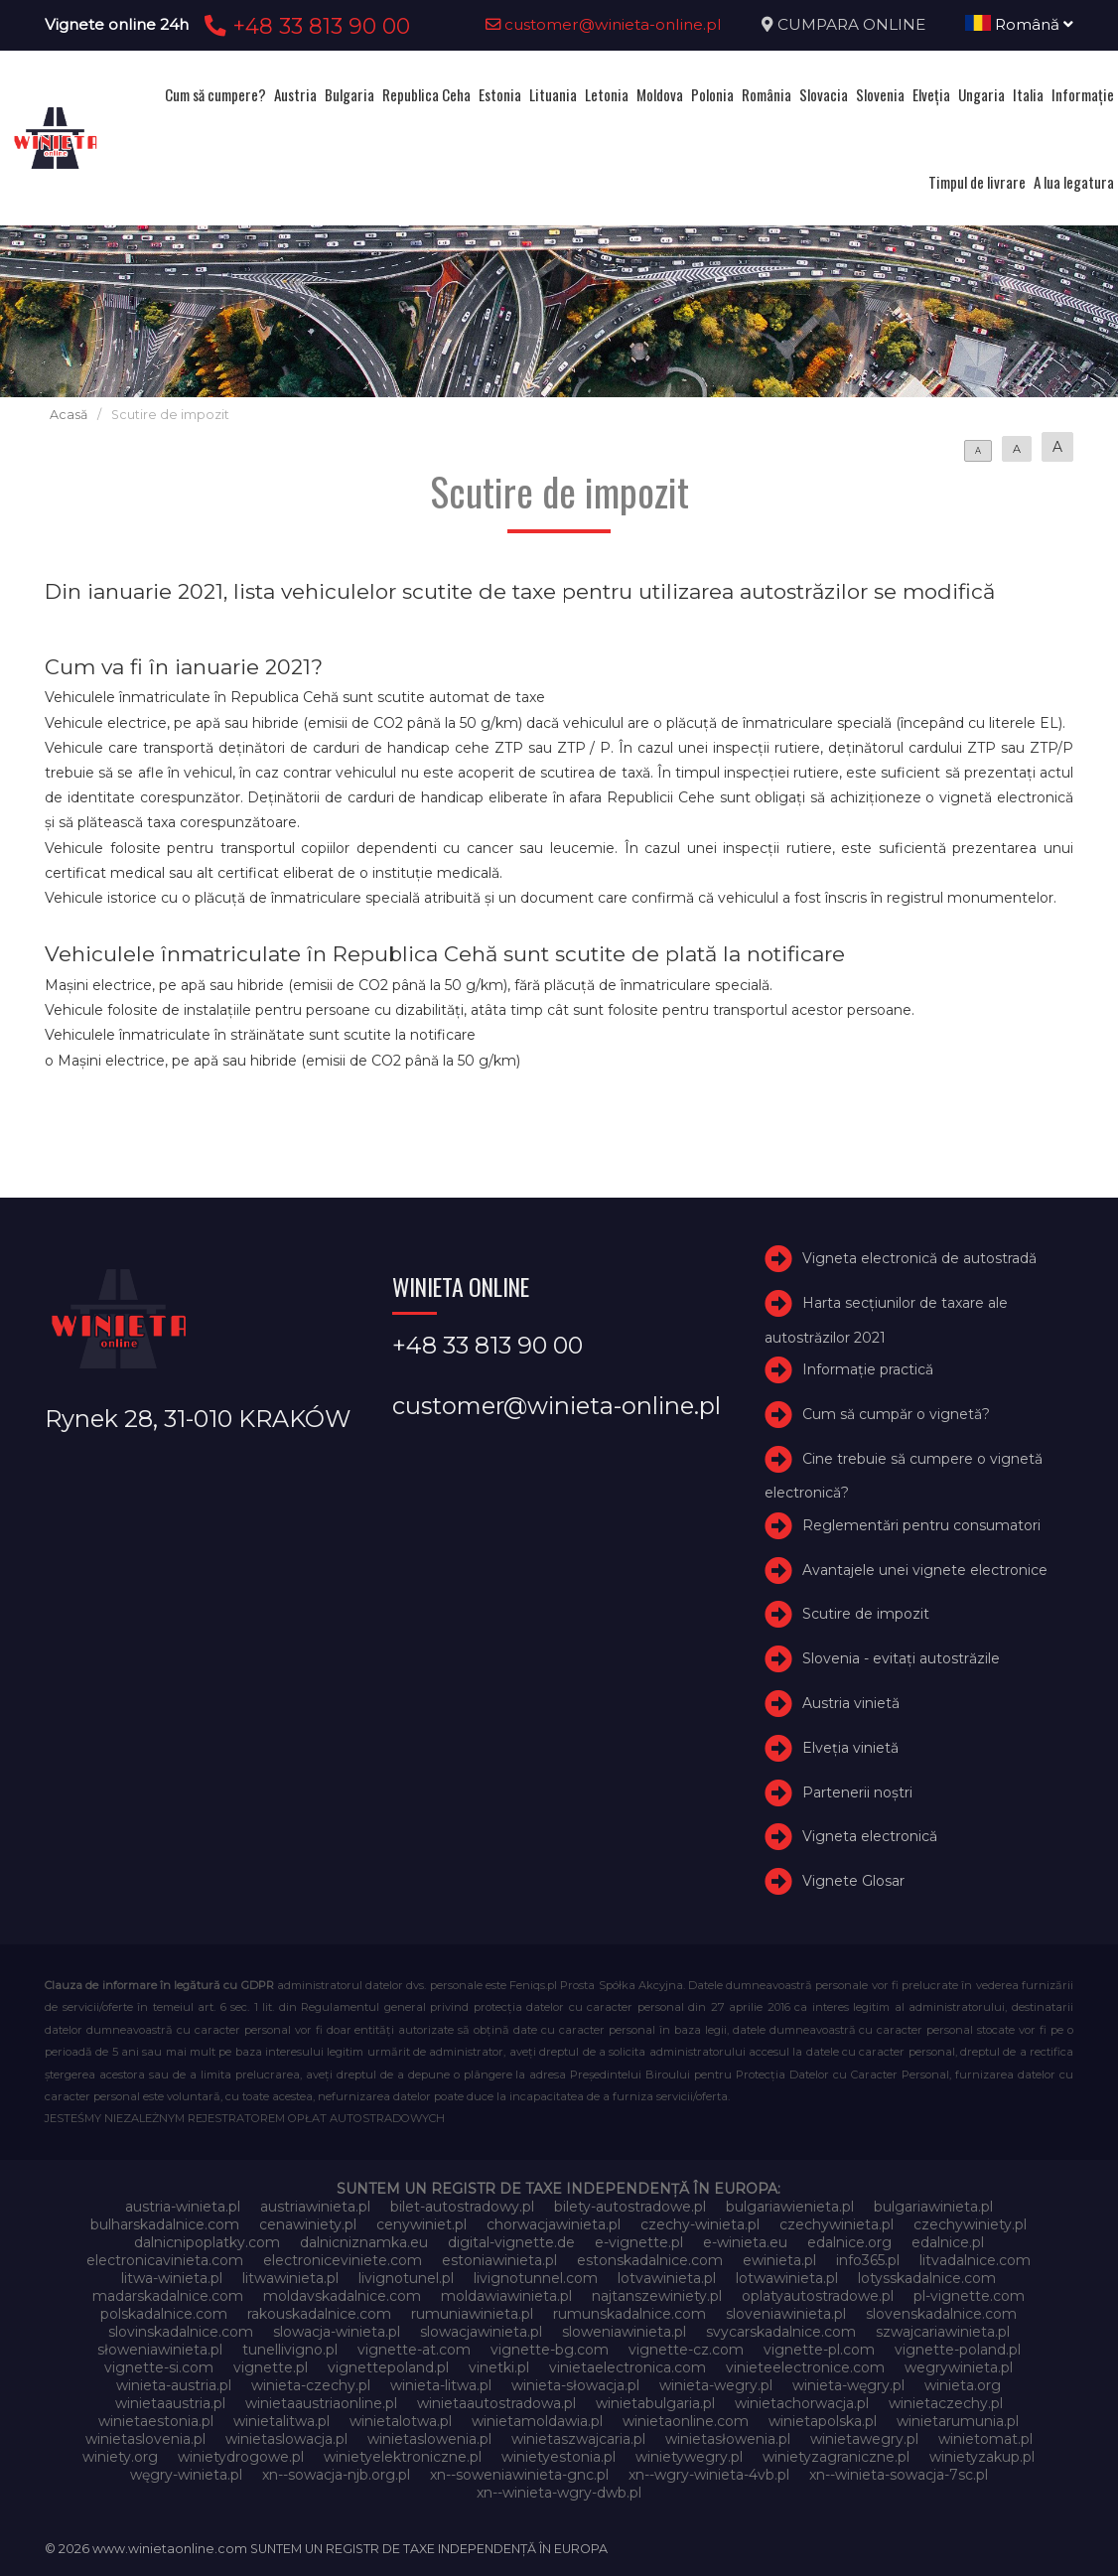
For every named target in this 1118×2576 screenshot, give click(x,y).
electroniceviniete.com (342, 2260)
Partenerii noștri (857, 1792)
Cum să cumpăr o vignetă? (896, 1414)
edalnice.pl (947, 2242)
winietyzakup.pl (982, 2457)
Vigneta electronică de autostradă (919, 1258)
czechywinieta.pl (836, 2224)
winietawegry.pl (864, 2439)
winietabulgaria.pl (655, 2403)
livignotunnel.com (536, 2278)
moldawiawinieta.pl (506, 2296)
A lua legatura (1074, 182)
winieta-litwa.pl (440, 2385)
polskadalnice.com (163, 2314)
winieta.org (962, 2385)
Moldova (659, 94)
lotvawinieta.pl (667, 2278)
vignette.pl (270, 2367)
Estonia (500, 94)
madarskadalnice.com (167, 2296)
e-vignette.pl (639, 2242)
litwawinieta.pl (290, 2278)
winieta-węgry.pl (848, 2385)
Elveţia (931, 94)
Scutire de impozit (865, 1614)
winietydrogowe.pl (241, 2457)
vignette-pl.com (819, 2350)
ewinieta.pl (779, 2260)
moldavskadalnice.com (342, 2296)
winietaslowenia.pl (429, 2439)
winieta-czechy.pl (310, 2385)
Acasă (68, 414)
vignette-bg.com (549, 2350)
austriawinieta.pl (315, 2207)
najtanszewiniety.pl (657, 2296)
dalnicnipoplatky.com (207, 2242)
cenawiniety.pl (307, 2224)
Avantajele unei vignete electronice (925, 1570)
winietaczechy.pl (946, 2403)
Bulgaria (349, 94)
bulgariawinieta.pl (933, 2207)
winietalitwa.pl (281, 2421)
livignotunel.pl (406, 2278)
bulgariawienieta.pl (790, 2207)
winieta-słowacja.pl (575, 2385)
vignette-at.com (414, 2350)
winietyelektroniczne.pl (403, 2457)
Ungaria (981, 94)
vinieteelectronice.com (805, 2367)
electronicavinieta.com (164, 2260)
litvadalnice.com (975, 2260)
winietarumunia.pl (958, 2421)
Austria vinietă (851, 1703)
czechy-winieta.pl (700, 2224)
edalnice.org (849, 2242)
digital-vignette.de (511, 2242)
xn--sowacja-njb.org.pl (336, 2475)
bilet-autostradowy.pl (462, 2207)
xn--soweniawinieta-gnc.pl (519, 2475)
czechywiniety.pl (970, 2224)
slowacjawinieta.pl (481, 2332)
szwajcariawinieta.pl (943, 2332)
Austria (295, 94)
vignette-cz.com (686, 2350)
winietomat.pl (985, 2439)
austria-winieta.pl (182, 2207)
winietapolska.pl (823, 2421)
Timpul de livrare (977, 182)
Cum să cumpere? (215, 94)
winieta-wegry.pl (715, 2385)
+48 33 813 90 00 (304, 26)
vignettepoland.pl (388, 2367)
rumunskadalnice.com (629, 2314)
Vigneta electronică (869, 1836)
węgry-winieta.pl (186, 2475)
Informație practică (867, 1369)
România (766, 94)
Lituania (553, 94)
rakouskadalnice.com (319, 2314)
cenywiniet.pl (421, 2224)
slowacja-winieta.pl (336, 2332)
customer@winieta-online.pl (604, 24)
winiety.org (120, 2457)
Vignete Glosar (853, 1881)
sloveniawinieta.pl (786, 2314)
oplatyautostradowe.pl (818, 2296)
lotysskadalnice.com (927, 2278)
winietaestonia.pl (155, 2421)
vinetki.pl (499, 2367)
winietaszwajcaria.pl (578, 2439)
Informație (1082, 94)
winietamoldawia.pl (537, 2421)
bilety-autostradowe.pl (630, 2207)
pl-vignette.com (969, 2296)
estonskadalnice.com (650, 2260)
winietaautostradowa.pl (496, 2403)
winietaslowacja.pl (286, 2439)
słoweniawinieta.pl (159, 2350)
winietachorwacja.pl (802, 2403)
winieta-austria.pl (173, 2385)
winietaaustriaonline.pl (321, 2403)
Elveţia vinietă (850, 1748)
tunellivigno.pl (290, 2350)
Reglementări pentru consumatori (921, 1525)
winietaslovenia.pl (145, 2439)
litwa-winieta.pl (171, 2278)
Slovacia (823, 94)
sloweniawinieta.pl (624, 2332)
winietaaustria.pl (170, 2403)
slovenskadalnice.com (941, 2314)
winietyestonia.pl (558, 2457)
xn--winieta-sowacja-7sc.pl (898, 2475)
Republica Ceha (426, 94)
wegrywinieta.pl (959, 2367)
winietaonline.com (686, 2421)
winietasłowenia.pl (727, 2439)
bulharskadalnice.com (164, 2224)
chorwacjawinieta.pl (554, 2224)
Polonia (712, 94)
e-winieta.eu (745, 2242)
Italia (1028, 94)
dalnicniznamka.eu (364, 2242)
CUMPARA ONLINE (851, 24)
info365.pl (868, 2260)
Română (1019, 24)
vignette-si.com (158, 2367)
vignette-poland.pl (958, 2350)
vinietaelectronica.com (627, 2367)
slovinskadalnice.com (180, 2332)
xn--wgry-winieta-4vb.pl (709, 2475)
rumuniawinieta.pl (472, 2314)
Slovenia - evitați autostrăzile (901, 1658)
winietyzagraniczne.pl (836, 2457)
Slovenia (880, 94)
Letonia (607, 94)
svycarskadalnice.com (781, 2332)
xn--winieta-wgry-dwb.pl (559, 2493)
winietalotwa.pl (400, 2421)
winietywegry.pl (689, 2457)
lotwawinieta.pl (787, 2278)
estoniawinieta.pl (499, 2260)
